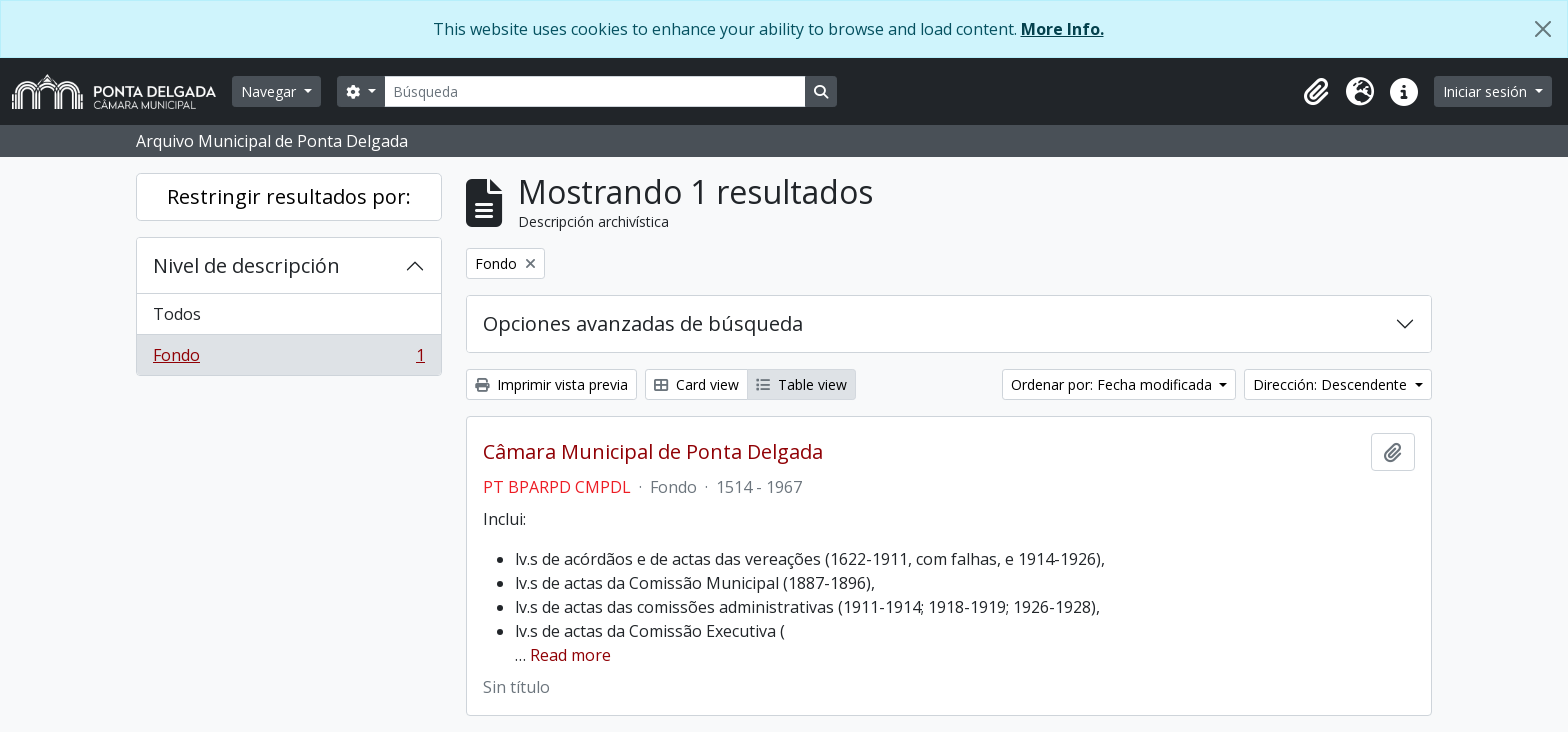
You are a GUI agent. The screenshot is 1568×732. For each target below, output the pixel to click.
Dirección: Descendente (1332, 384)
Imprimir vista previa (551, 384)
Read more (570, 655)
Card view (696, 384)
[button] (1316, 92)
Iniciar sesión (1487, 91)
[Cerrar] (1543, 29)
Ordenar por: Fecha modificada (1113, 384)
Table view (801, 384)
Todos (177, 314)
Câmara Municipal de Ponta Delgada (653, 452)
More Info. (1062, 29)
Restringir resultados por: (289, 196)
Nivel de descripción (246, 265)
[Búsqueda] (595, 91)
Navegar (270, 91)
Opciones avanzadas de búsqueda (643, 323)
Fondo (288, 359)
